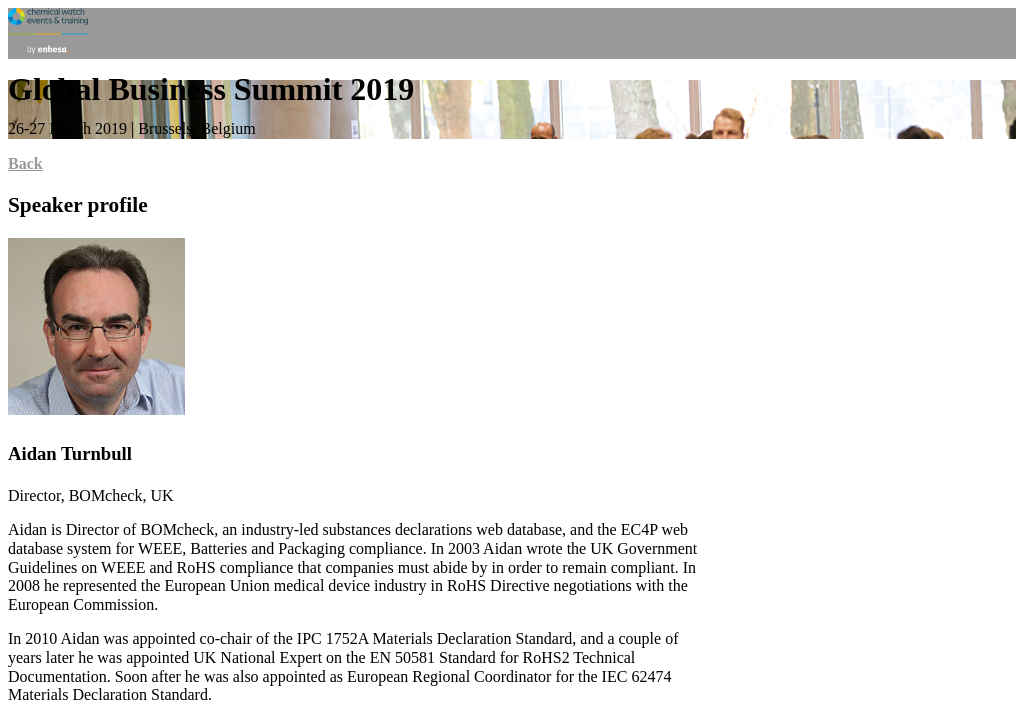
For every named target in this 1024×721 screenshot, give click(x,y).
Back (25, 163)
